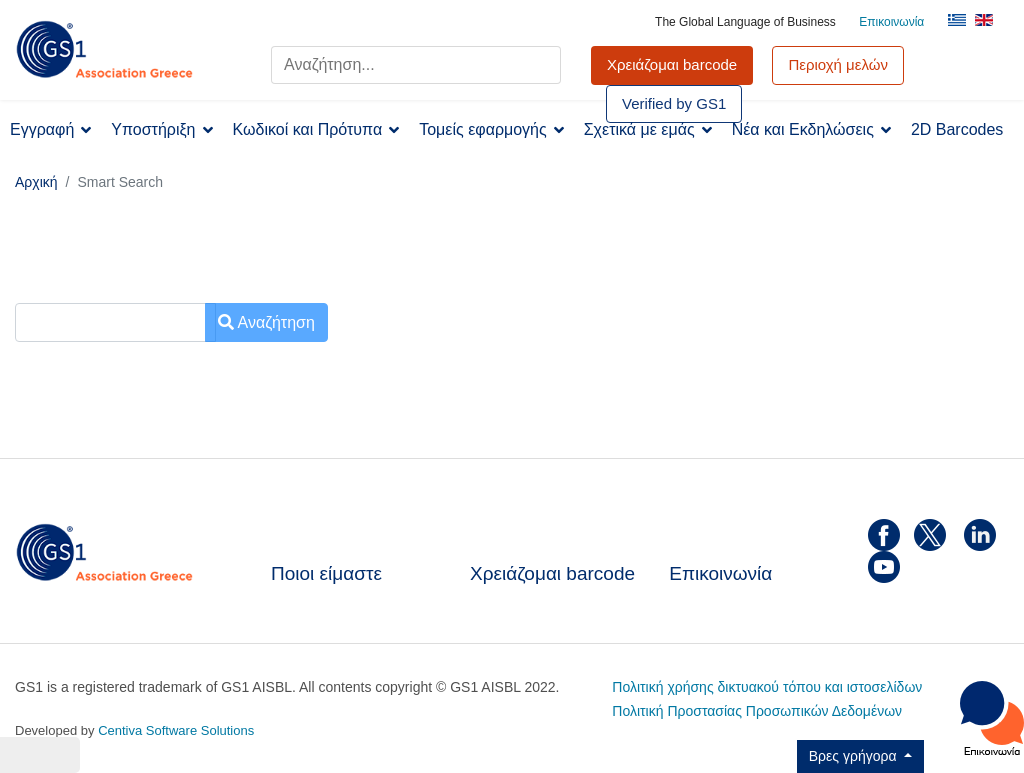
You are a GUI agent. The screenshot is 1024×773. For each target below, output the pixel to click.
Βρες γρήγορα (855, 756)
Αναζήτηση (266, 322)
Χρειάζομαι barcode (552, 573)
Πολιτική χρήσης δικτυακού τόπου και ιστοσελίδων (767, 687)
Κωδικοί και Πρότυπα (308, 129)
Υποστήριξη (153, 129)
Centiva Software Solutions (176, 730)
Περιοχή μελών (838, 64)
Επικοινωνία (891, 22)
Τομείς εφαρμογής (483, 129)
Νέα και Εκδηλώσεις (803, 129)
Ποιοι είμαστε (326, 573)
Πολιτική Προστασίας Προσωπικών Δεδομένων (757, 711)
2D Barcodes (957, 129)
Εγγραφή (42, 129)
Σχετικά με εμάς (639, 129)
